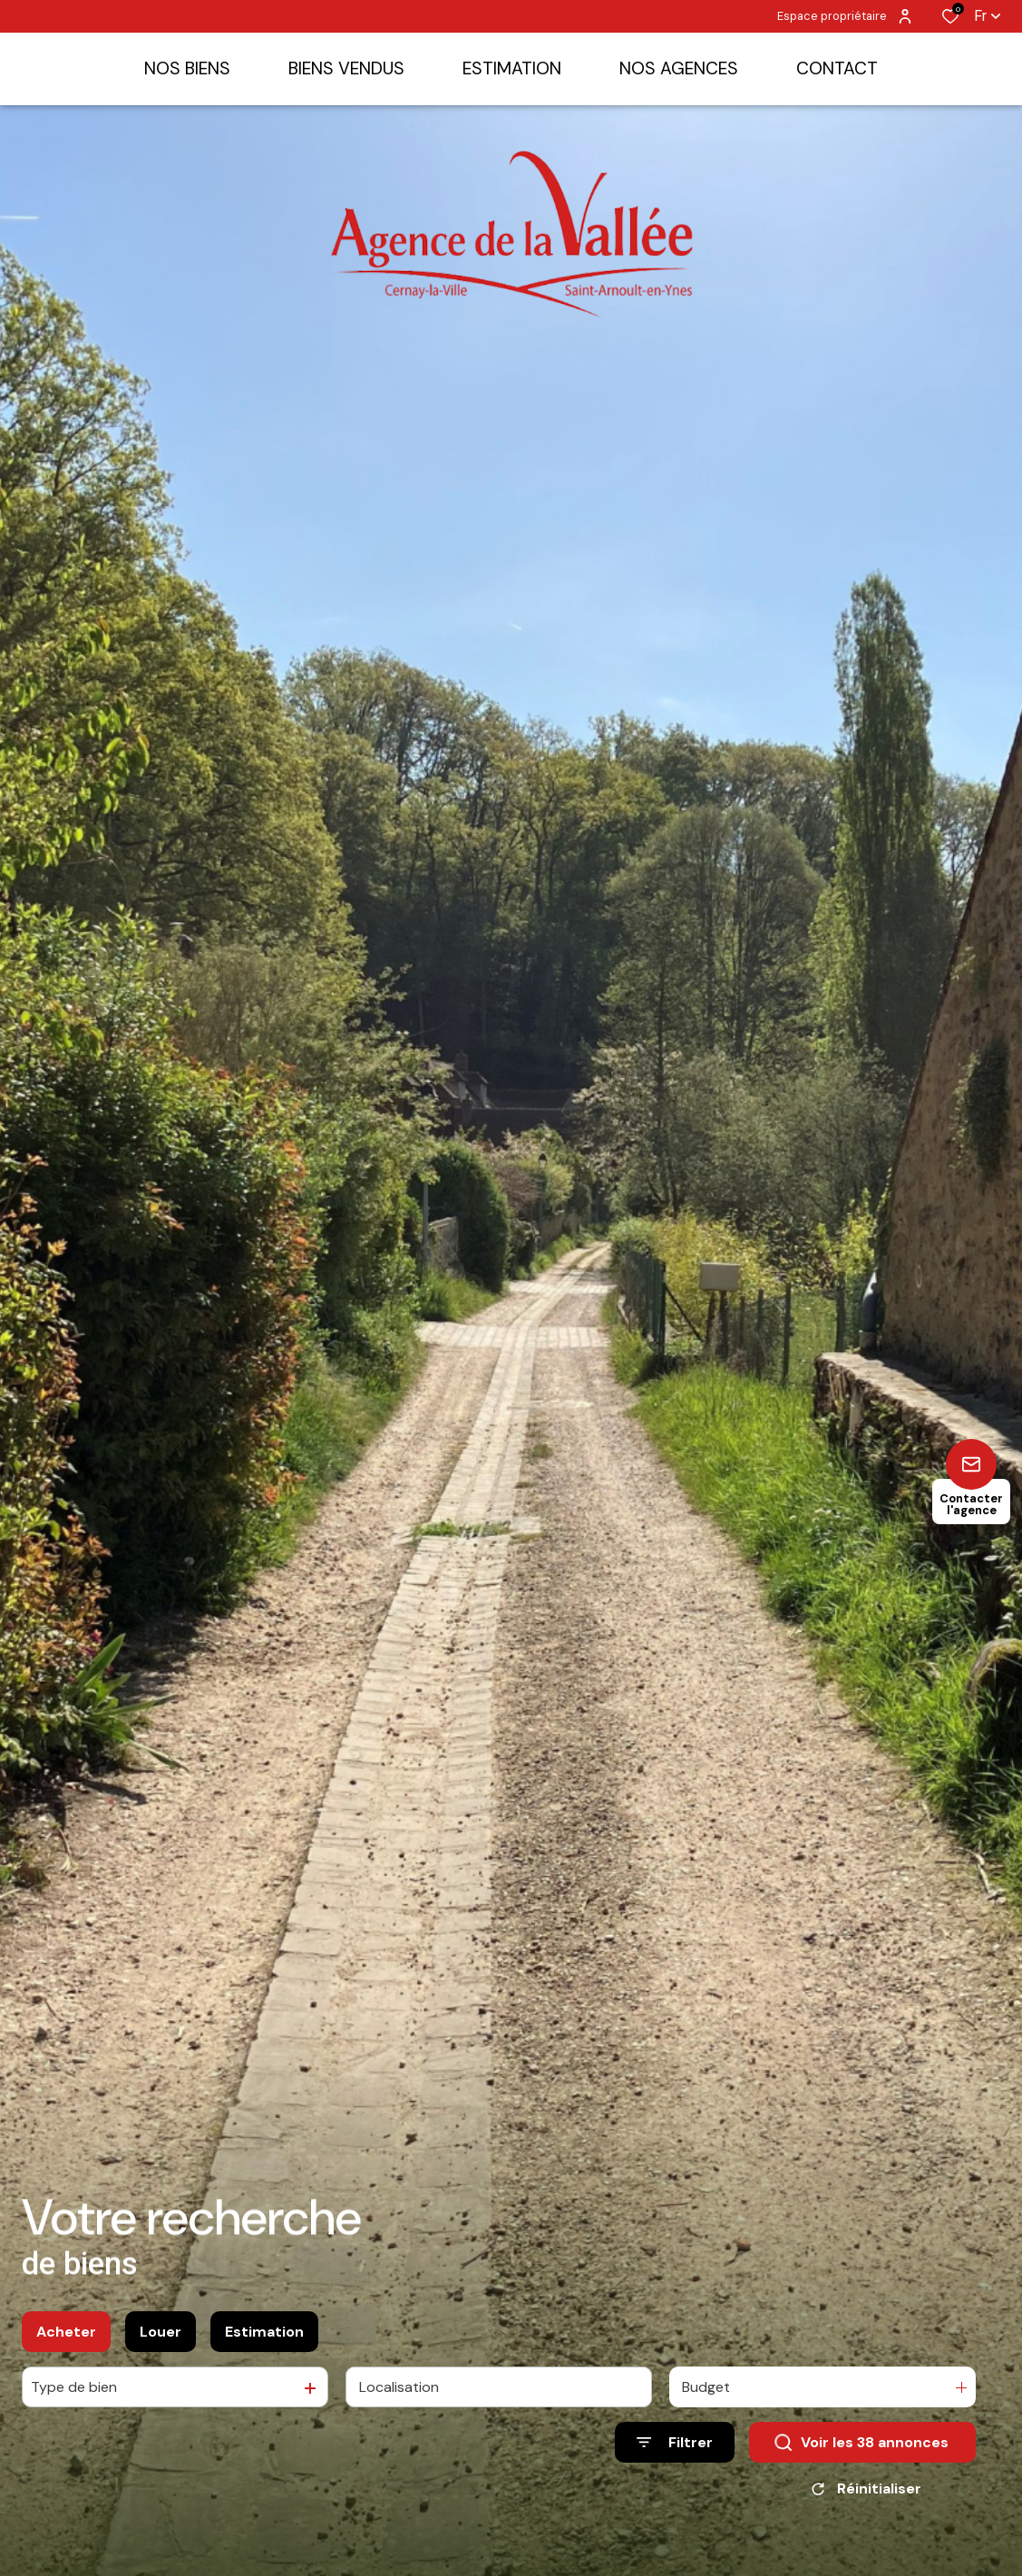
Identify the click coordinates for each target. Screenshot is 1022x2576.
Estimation (264, 2338)
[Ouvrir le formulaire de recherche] (675, 2450)
